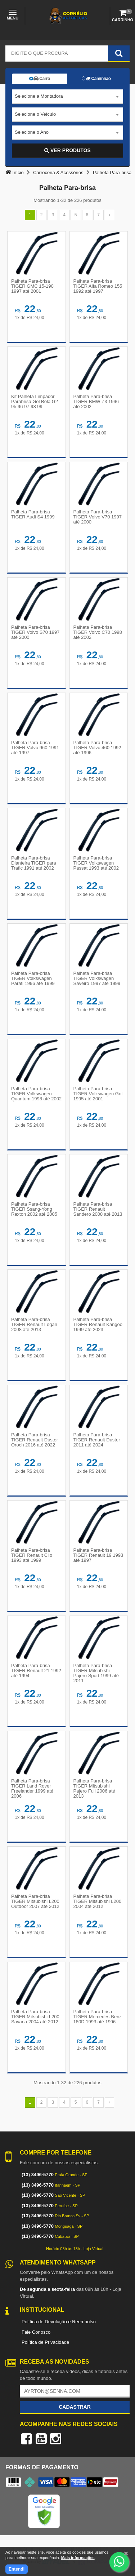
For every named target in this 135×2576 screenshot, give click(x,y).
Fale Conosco (36, 2332)
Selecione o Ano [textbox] (32, 132)
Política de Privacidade (45, 2342)
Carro (39, 78)
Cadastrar (75, 2407)
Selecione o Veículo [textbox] (35, 114)
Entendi (16, 2569)
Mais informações (78, 2557)
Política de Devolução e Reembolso (59, 2321)
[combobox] (67, 96)
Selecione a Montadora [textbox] (39, 96)
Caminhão (96, 78)
